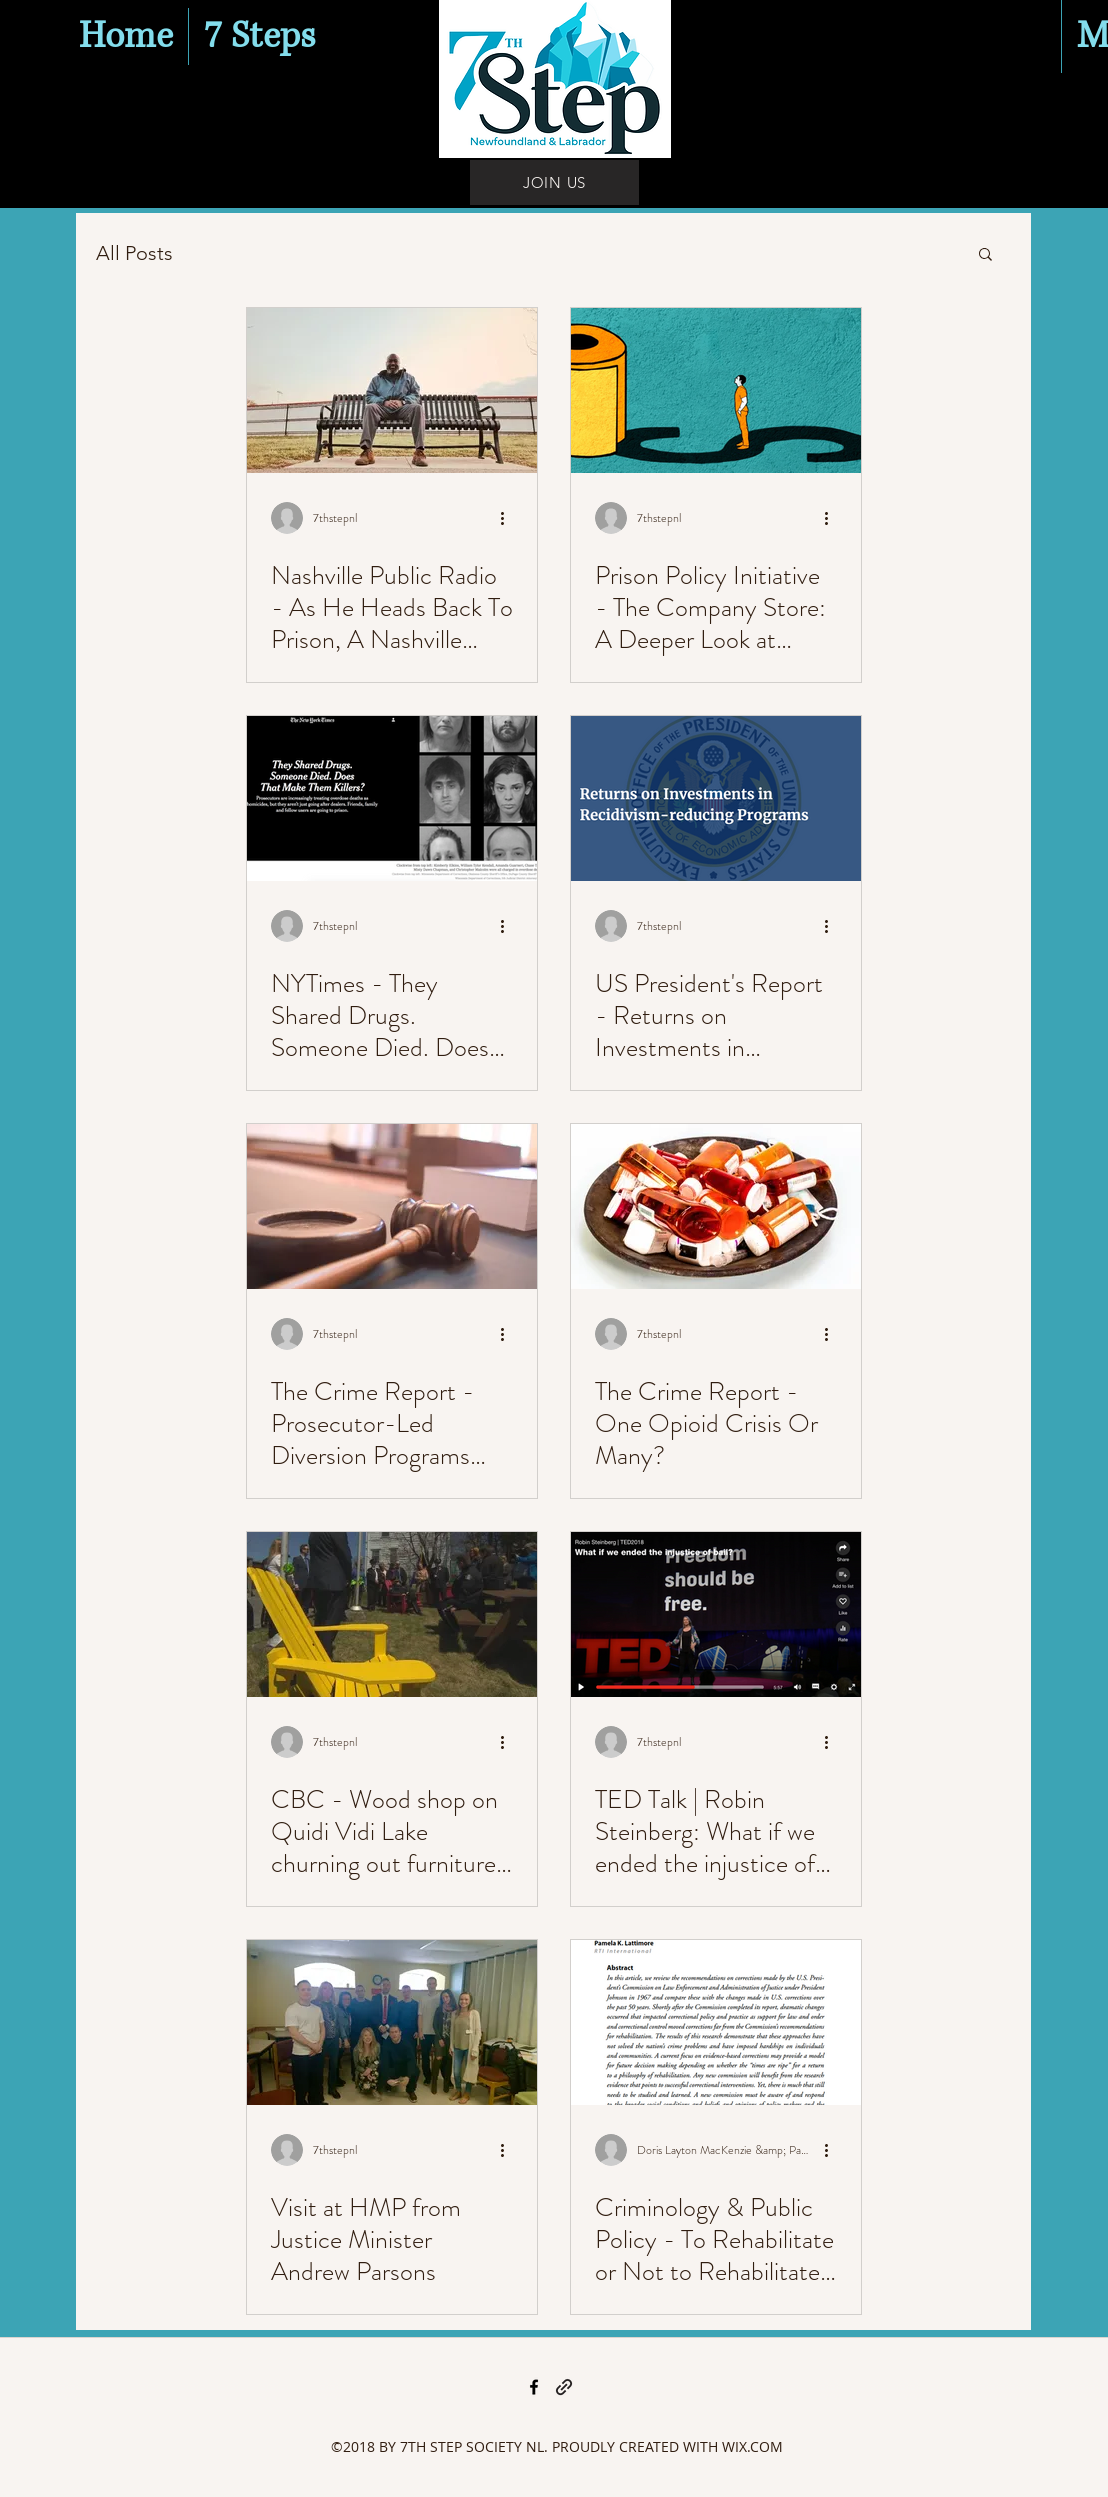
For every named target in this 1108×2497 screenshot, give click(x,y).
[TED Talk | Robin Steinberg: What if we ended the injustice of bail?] (716, 1614)
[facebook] (534, 2387)
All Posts (134, 253)
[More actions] (510, 518)
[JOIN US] (554, 182)
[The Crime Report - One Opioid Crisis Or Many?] (716, 1206)
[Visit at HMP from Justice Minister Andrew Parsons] (392, 2022)
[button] (985, 255)
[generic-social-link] (564, 2387)
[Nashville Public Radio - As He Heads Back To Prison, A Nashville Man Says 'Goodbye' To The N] (392, 390)
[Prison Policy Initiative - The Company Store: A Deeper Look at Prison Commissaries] (716, 390)
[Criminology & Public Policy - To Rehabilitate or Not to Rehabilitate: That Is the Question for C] (716, 2022)
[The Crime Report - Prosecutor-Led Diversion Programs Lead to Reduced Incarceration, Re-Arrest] (392, 1206)
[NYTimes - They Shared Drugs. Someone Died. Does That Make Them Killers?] (392, 798)
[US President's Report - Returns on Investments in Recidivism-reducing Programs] (716, 798)
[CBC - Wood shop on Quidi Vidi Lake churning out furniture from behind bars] (392, 1614)
